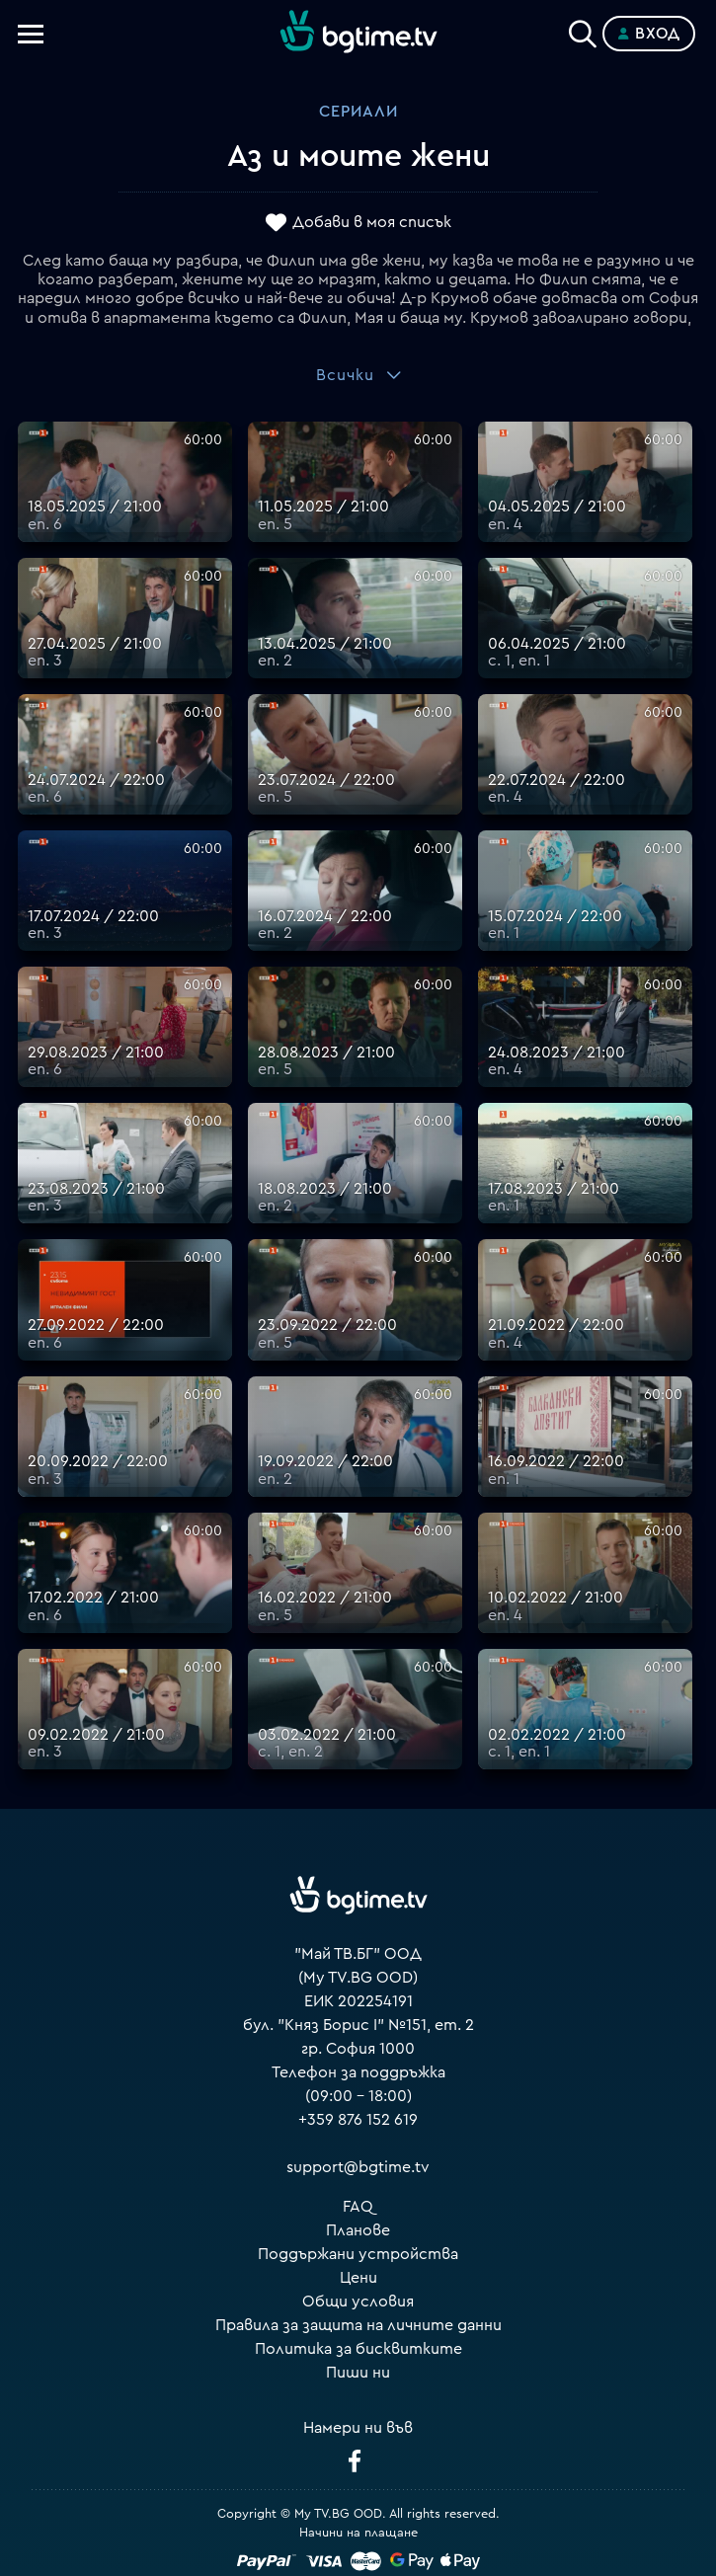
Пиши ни (358, 2373)
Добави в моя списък (371, 222)
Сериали (358, 111)
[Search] (583, 29)
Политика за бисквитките (358, 2349)
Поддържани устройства (358, 2254)
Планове (358, 2230)
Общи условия (358, 2301)
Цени (358, 2278)
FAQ (358, 2207)
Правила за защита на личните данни (358, 2325)
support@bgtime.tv (358, 2167)
